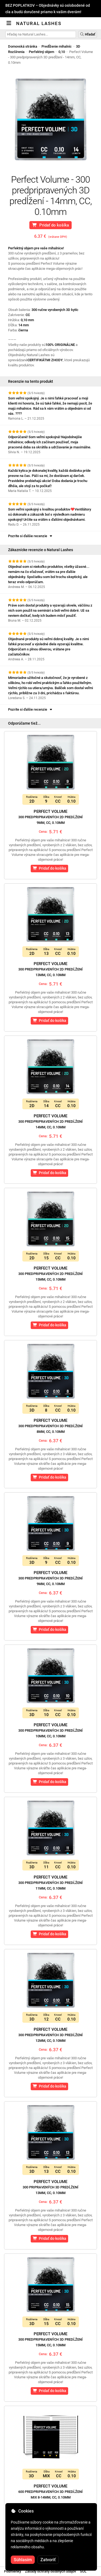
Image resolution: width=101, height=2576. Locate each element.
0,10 (61, 52)
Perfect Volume (50, 817)
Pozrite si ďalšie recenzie (30, 536)
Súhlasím (23, 2559)
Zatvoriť (48, 2559)
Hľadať (87, 34)
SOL (83, 2571)
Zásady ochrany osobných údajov (50, 2571)
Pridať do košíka (50, 225)
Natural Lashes (38, 23)
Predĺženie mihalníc (56, 46)
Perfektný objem (41, 52)
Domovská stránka (22, 46)
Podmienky (12, 2571)
